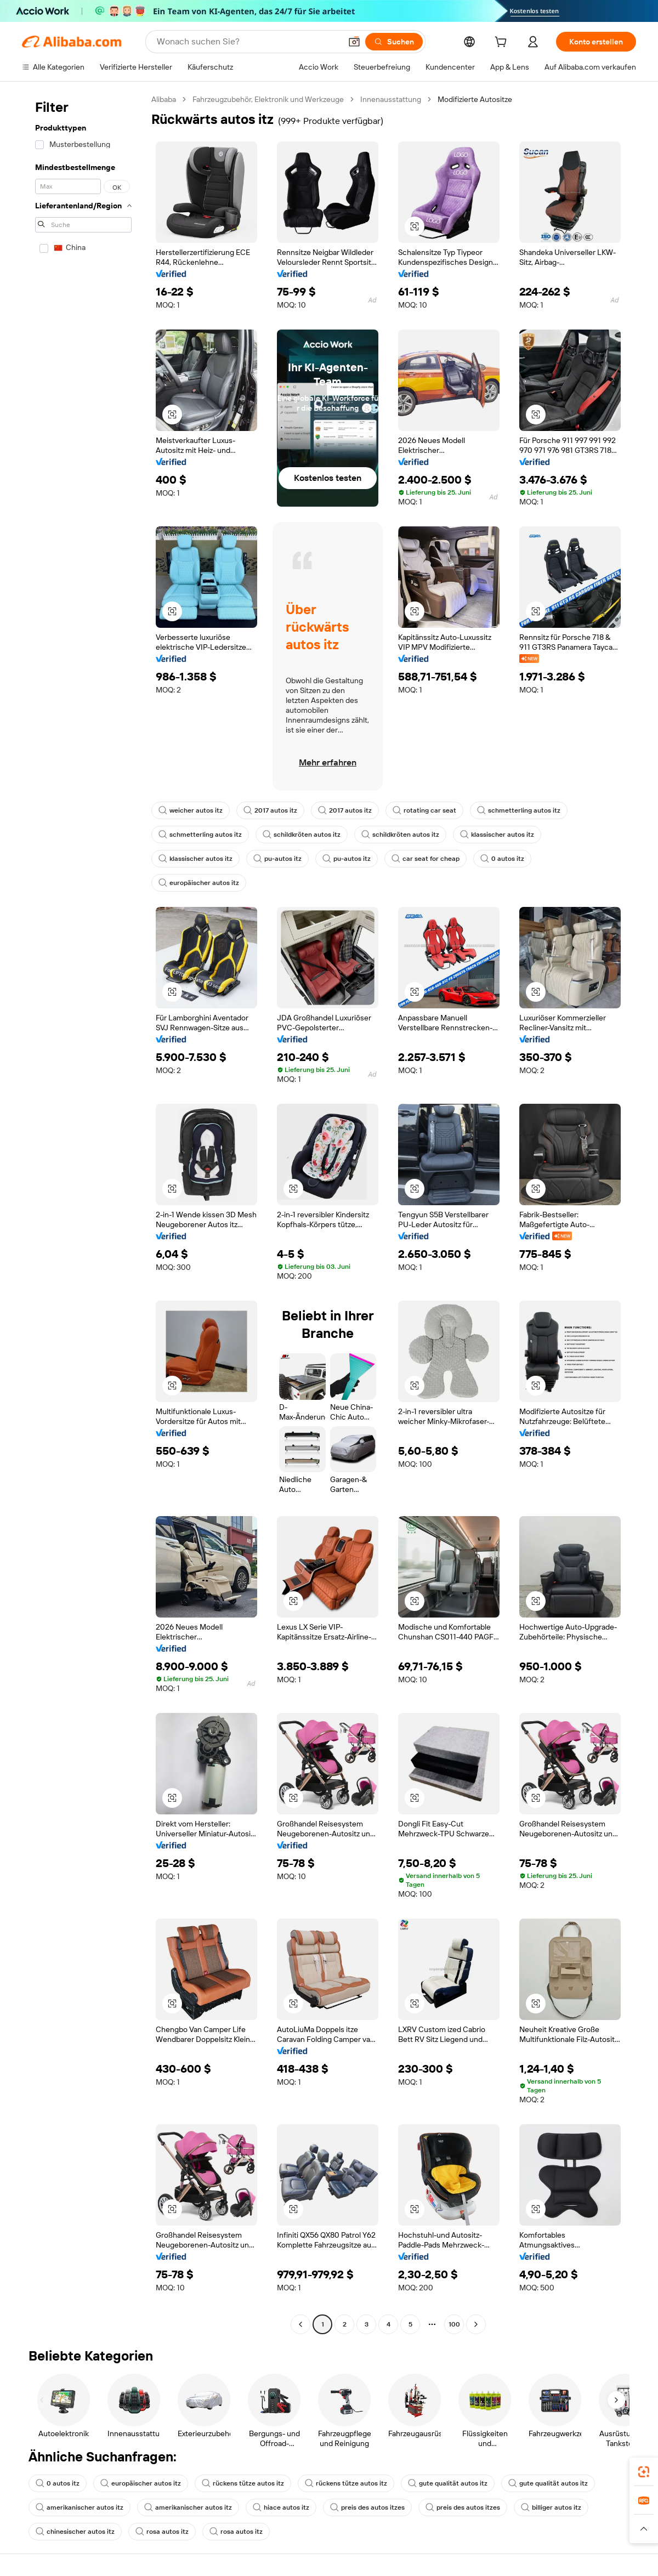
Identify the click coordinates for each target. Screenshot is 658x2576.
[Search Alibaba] (248, 42)
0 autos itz (502, 858)
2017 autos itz (270, 810)
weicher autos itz (190, 810)
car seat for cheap (426, 858)
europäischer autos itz (198, 882)
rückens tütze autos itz (243, 2483)
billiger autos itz (551, 2507)
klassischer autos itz (497, 834)
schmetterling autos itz (518, 810)
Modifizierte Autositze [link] (475, 99)
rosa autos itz (162, 2531)
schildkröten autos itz (302, 834)
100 (454, 2324)
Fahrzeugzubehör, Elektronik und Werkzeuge (268, 99)
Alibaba (163, 99)
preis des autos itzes (367, 2507)
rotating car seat (424, 810)
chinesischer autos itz (75, 2531)
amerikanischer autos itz (79, 2507)
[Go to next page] (476, 2324)
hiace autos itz (281, 2507)
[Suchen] (394, 41)
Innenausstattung (390, 99)
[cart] (503, 43)
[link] (643, 2472)
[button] (354, 41)
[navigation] (83, 1213)
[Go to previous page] (300, 2324)
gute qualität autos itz (447, 2483)
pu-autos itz (277, 858)
